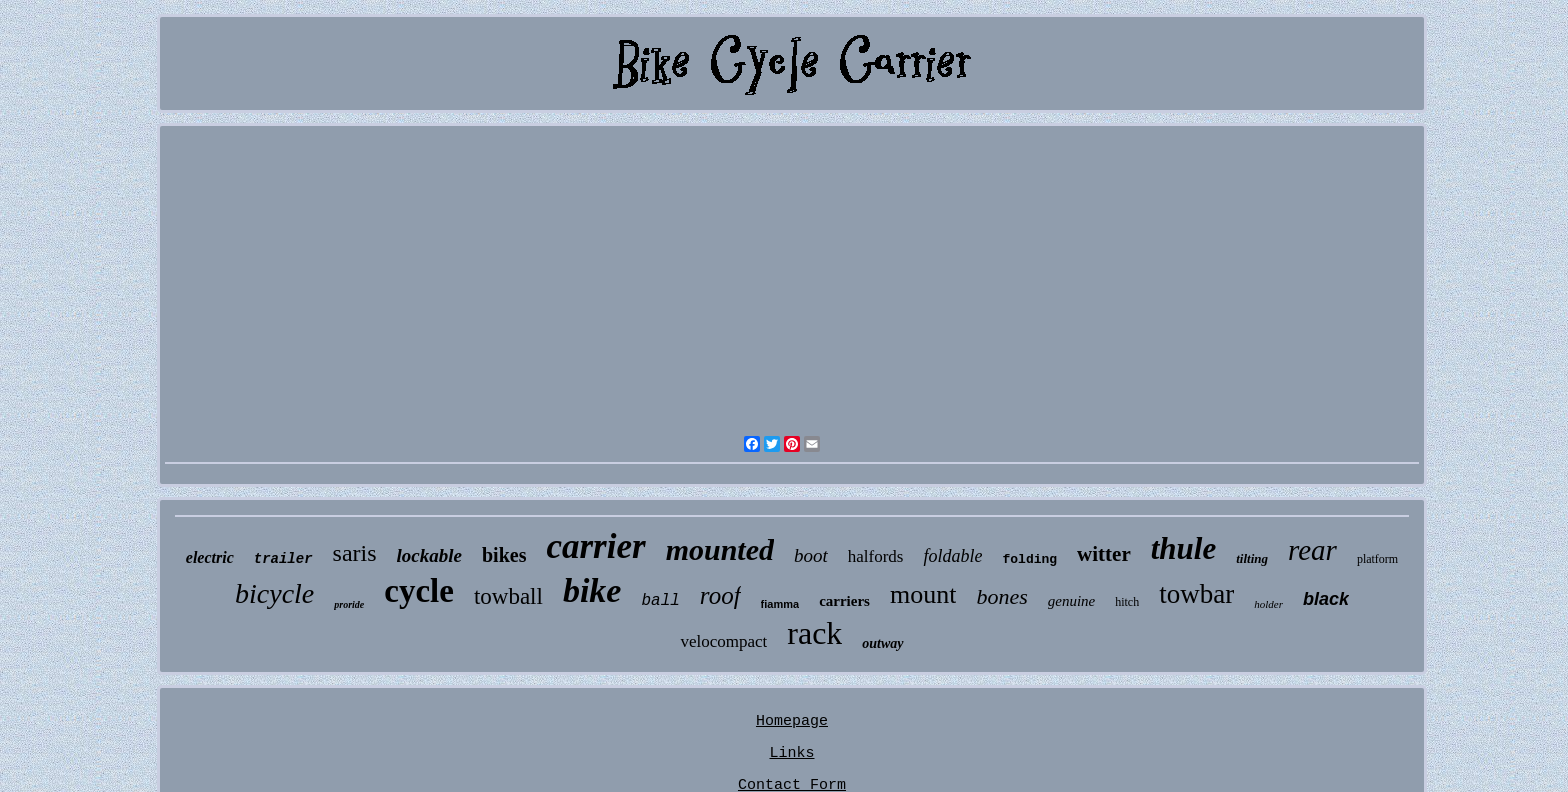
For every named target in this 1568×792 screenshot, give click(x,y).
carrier (595, 546)
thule (1183, 548)
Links (791, 753)
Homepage (792, 721)
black (1326, 599)
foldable (952, 556)
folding (1029, 559)
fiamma (780, 604)
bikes (504, 555)
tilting (1252, 558)
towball (508, 596)
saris (355, 553)
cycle (419, 591)
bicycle (274, 593)
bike (592, 590)
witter (1104, 554)
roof (720, 595)
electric (210, 557)
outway (882, 643)
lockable (429, 555)
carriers (844, 601)
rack (814, 633)
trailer (283, 559)
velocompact (723, 641)
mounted (720, 549)
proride (349, 604)
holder (1268, 604)
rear (1312, 550)
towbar (1196, 594)
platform (1377, 559)
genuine (1071, 601)
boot (811, 555)
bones (1001, 596)
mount (923, 594)
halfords (876, 556)
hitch (1127, 602)
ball (660, 601)
